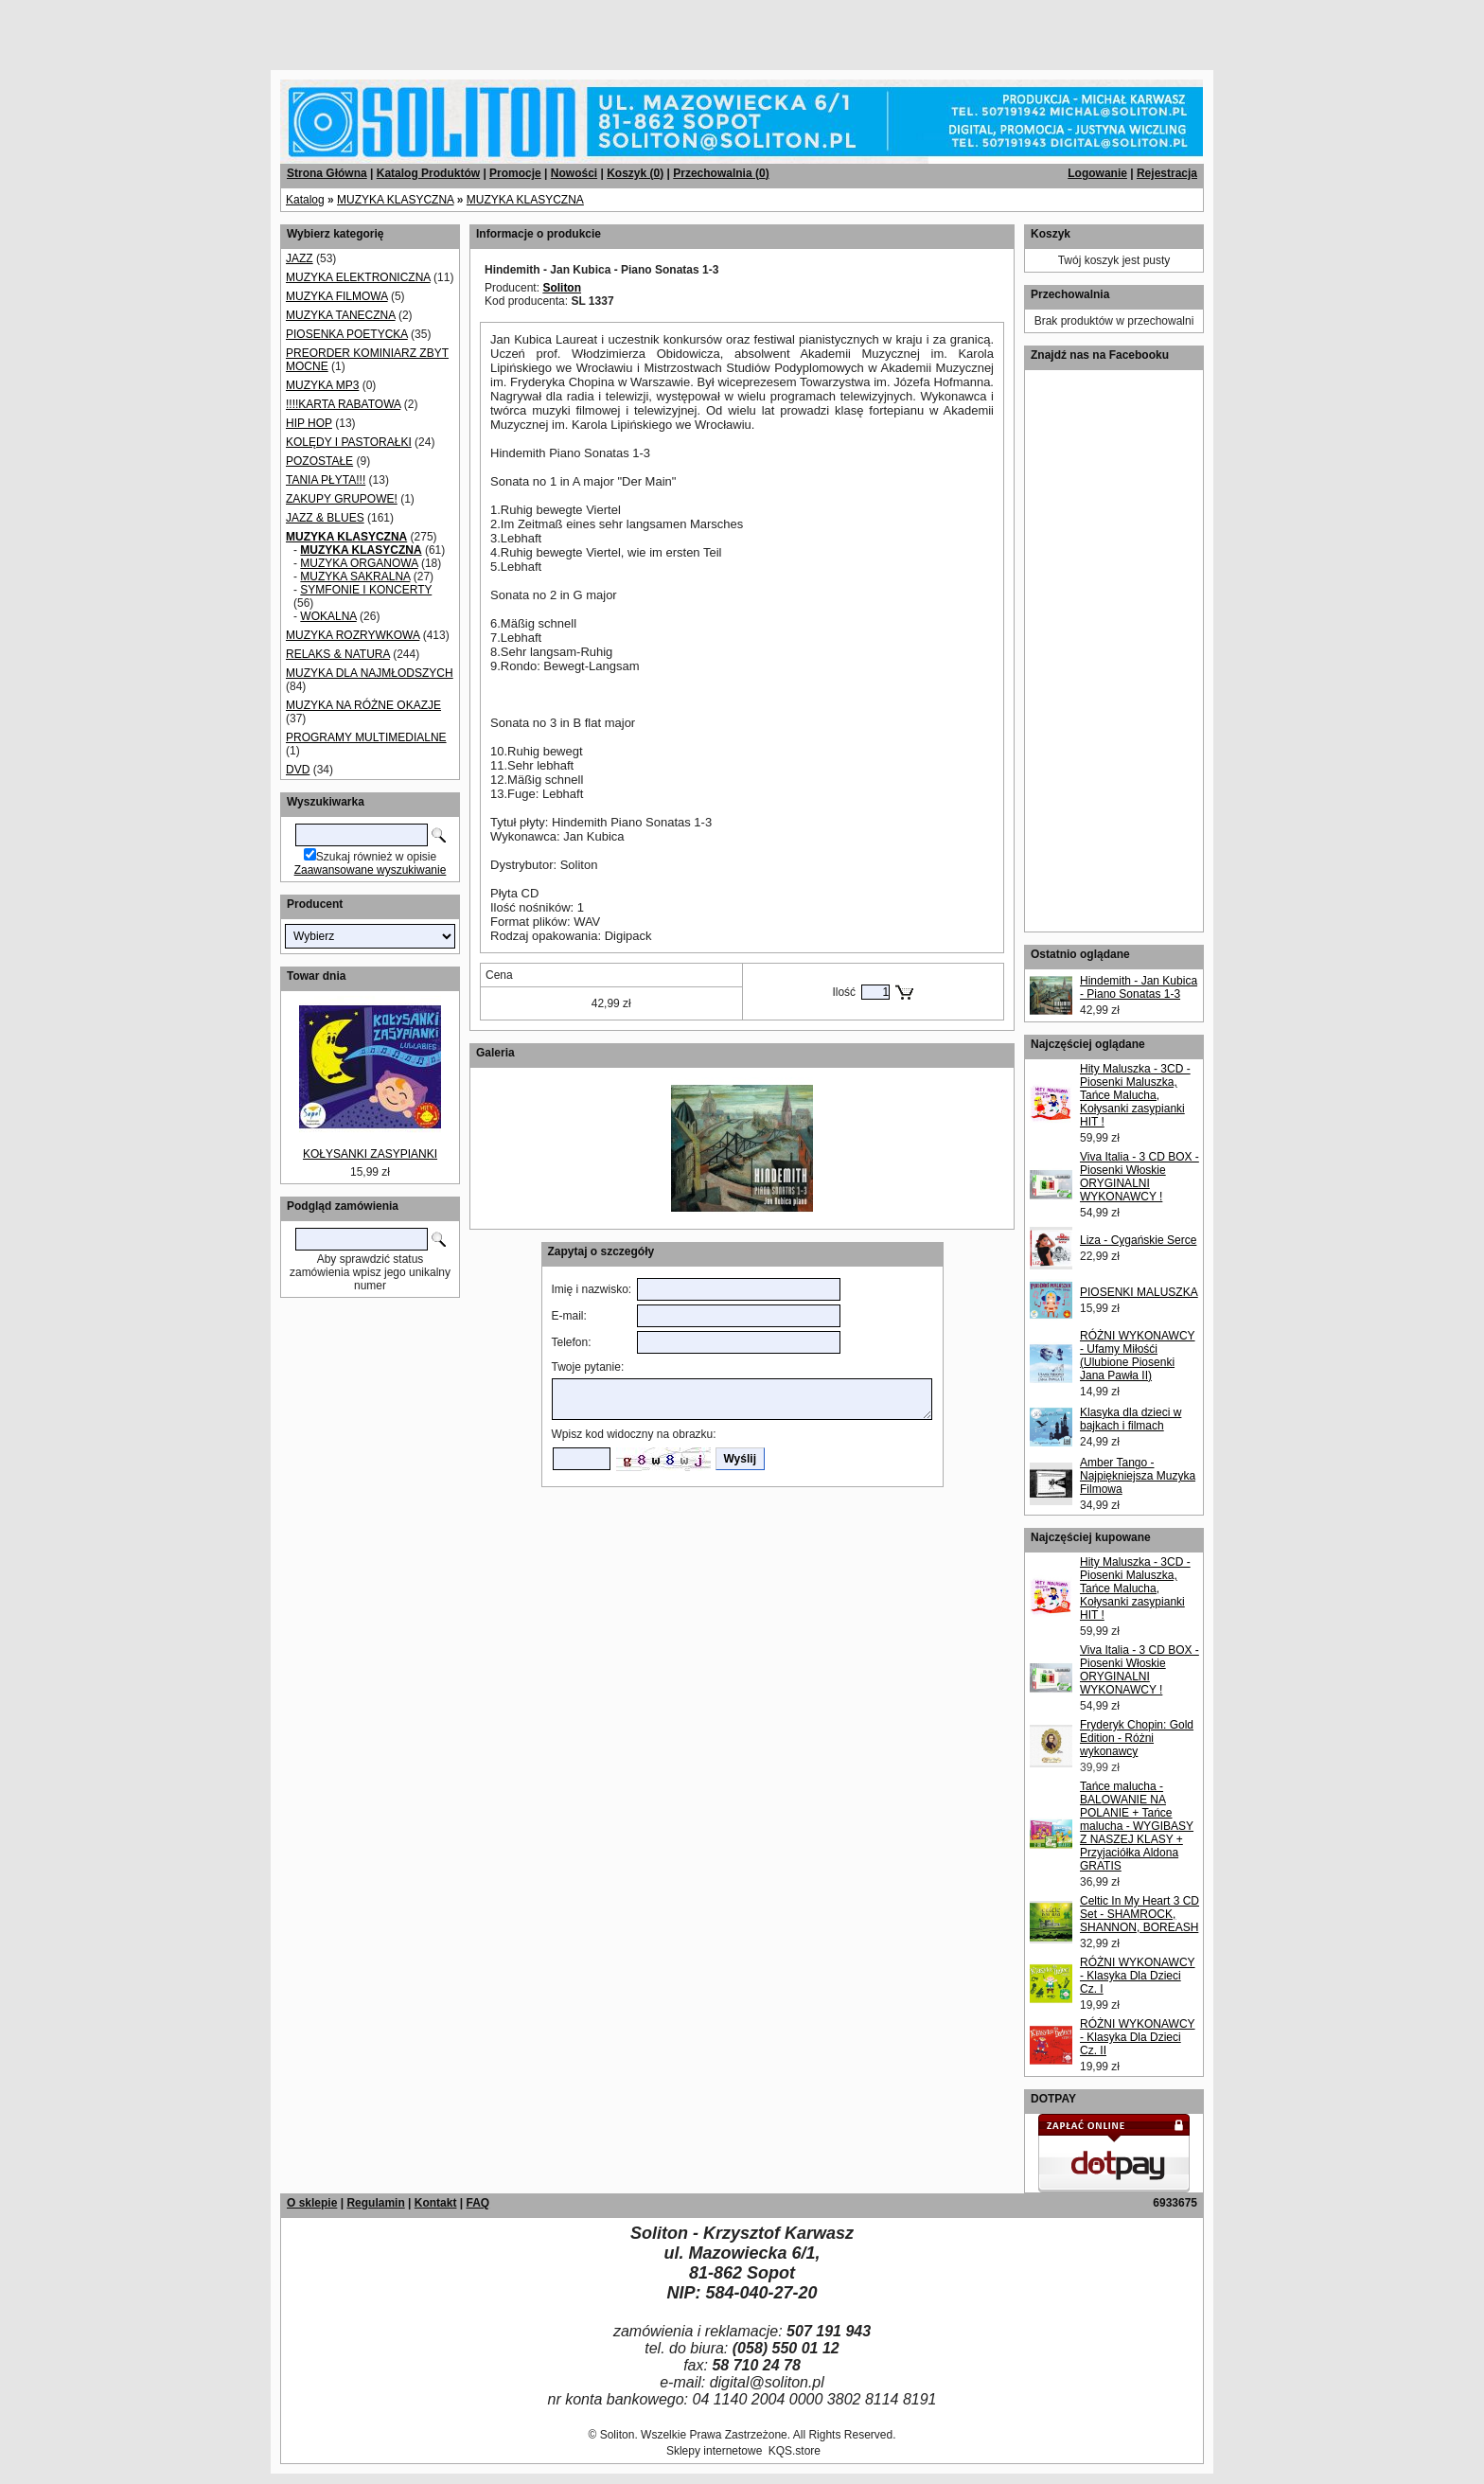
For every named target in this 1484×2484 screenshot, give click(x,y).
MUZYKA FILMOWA (337, 296)
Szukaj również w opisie (376, 856)
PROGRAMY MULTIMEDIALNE (366, 737)
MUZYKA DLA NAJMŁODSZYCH (369, 673)
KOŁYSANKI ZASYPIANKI (370, 1154)
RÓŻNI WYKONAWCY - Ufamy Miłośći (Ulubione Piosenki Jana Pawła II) (1137, 1355)
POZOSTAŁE (319, 461)
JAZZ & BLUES (325, 517)
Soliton (561, 287)
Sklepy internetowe (714, 2450)
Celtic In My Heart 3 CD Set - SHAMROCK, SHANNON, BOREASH (1139, 1914)
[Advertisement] (229, 28)
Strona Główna (327, 173)
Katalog (305, 199)
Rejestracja (1167, 173)
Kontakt (436, 2202)
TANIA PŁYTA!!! (325, 480)
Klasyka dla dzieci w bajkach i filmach (1130, 1419)
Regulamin (375, 2202)
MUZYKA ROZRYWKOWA (352, 635)
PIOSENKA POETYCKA (347, 334)
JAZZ (299, 258)
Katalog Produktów (428, 173)
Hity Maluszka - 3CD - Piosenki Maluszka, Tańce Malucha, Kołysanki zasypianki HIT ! (1135, 1095)
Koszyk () (635, 173)
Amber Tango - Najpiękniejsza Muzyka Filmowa (1137, 1476)
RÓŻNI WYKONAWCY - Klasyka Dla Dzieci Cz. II (1137, 2037)
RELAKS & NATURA (338, 654)
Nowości (574, 173)
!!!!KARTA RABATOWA (343, 404)
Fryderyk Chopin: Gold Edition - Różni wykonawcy (1136, 1738)
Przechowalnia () (720, 173)
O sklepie (312, 2202)
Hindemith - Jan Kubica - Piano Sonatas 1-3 (1138, 987)
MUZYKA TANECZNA (341, 315)
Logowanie (1097, 173)
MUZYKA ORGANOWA (358, 563)
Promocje (515, 173)
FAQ (477, 2202)
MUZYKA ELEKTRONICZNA (358, 277)
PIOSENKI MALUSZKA (1139, 1292)
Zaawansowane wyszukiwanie (370, 870)
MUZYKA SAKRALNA (355, 576)
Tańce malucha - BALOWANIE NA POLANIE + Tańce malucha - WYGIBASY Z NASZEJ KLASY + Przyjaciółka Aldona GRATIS (1136, 1826)
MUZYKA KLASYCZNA (395, 199)
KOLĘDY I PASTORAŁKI (349, 442)
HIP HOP (309, 423)
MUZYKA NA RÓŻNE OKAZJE (363, 705)
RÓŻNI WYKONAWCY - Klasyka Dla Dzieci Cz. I (1137, 1976)
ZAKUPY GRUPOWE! (342, 499)
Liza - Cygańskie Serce (1138, 1240)
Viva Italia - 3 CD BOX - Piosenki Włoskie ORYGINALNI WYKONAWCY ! (1139, 1176)
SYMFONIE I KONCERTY (366, 589)
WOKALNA (328, 616)
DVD (297, 769)
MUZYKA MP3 (322, 385)
